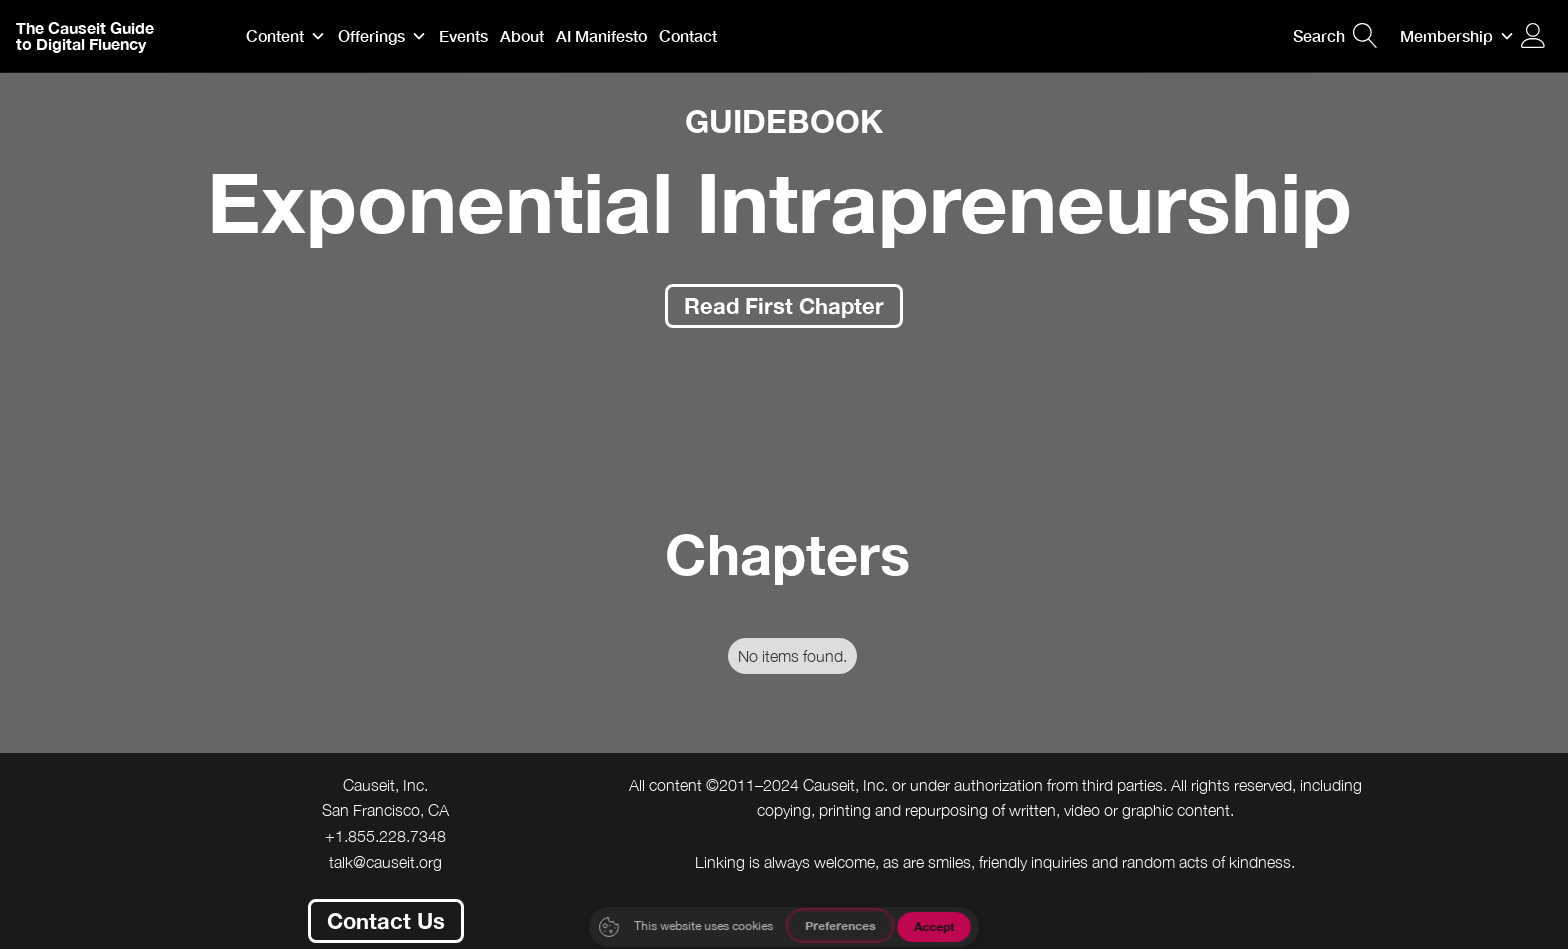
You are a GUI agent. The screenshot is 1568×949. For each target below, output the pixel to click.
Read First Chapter (784, 305)
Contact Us (386, 920)
